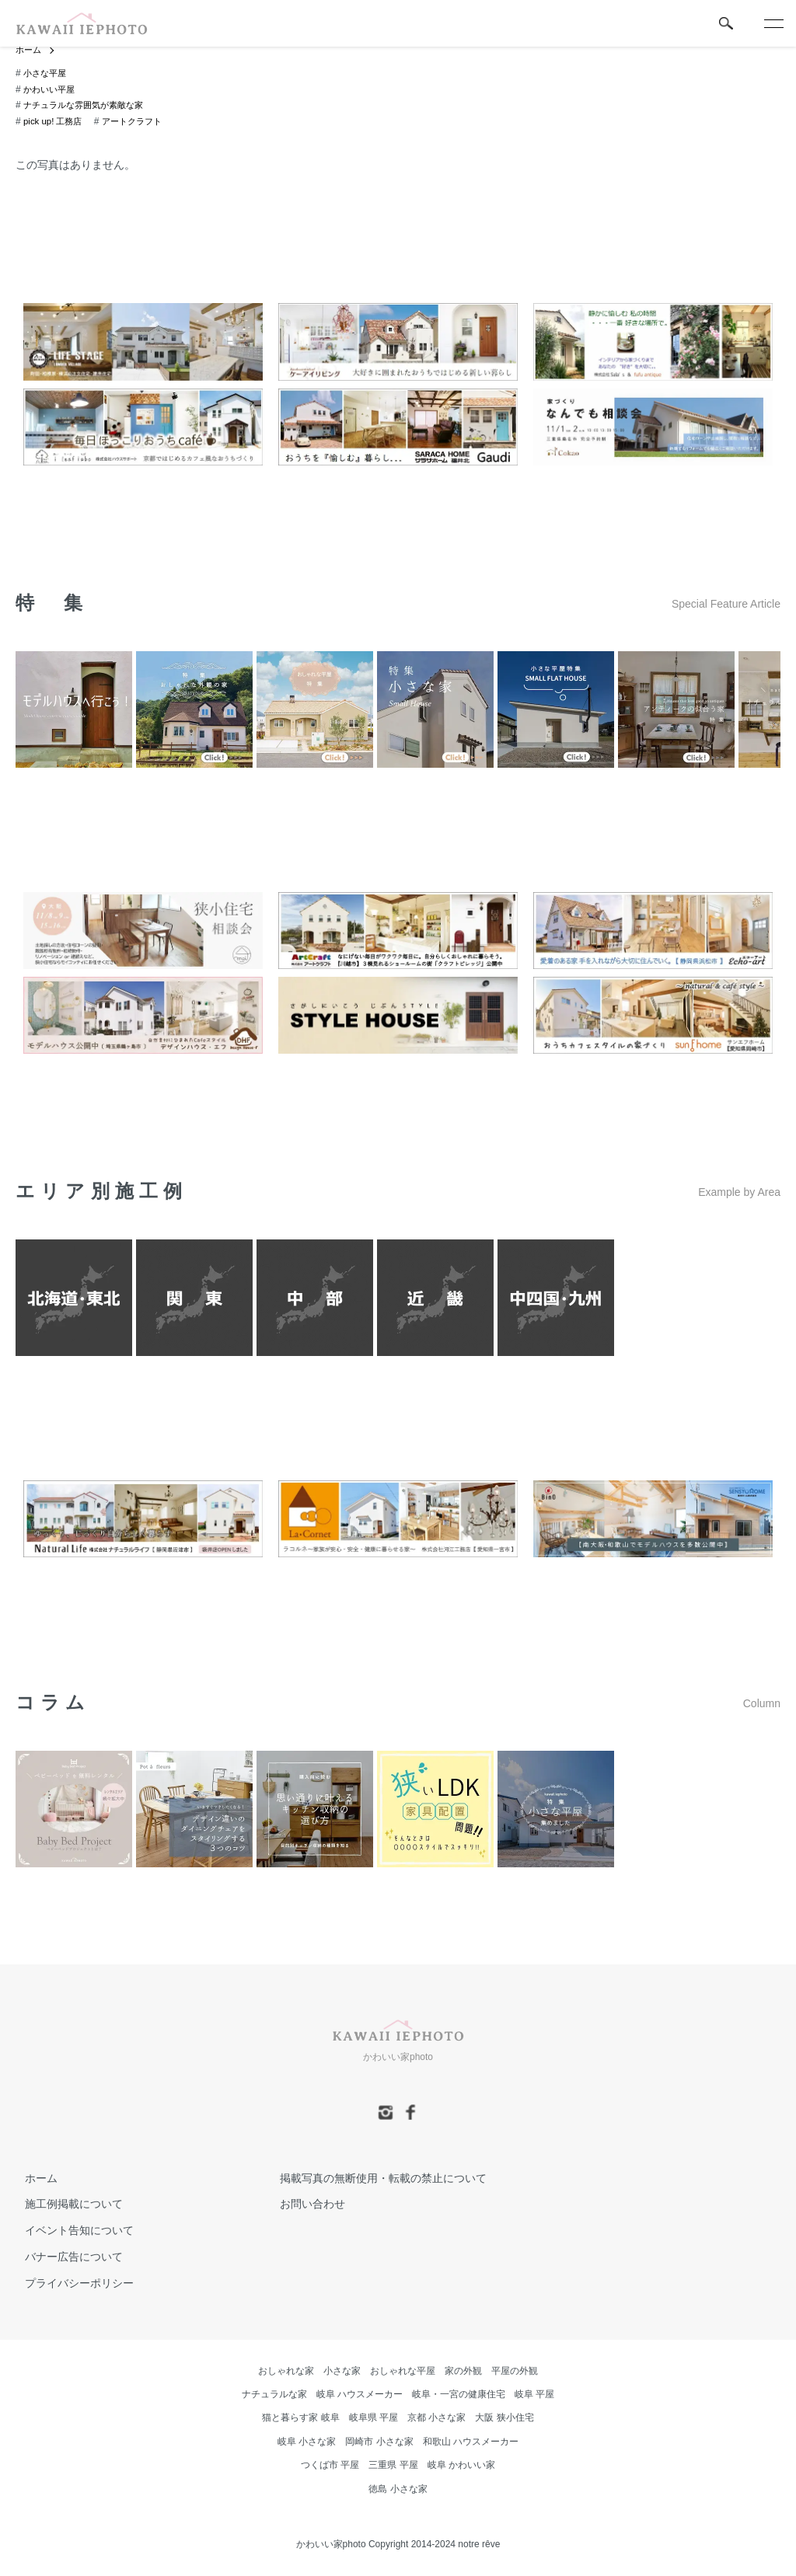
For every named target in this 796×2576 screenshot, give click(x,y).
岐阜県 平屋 (373, 2418)
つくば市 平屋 (330, 2465)
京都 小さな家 (436, 2418)
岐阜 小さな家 (307, 2442)
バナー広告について (64, 2257)
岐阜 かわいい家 (461, 2465)
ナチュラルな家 (274, 2395)
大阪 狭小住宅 (504, 2418)
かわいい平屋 (51, 90)
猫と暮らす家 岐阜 (300, 2418)
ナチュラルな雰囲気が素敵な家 (88, 105)
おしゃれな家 (286, 2371)
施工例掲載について (64, 2204)
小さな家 (342, 2371)
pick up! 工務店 (54, 122)
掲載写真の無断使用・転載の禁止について (374, 2179)
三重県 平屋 (392, 2465)
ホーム (30, 50)
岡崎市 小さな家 (379, 2442)
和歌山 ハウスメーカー (470, 2442)
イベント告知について (70, 2231)
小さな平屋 (46, 73)
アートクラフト (138, 122)
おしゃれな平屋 (402, 2371)
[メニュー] (772, 23)
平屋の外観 (514, 2371)
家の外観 (463, 2371)
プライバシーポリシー (70, 2284)
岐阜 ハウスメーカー (359, 2395)
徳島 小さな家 (397, 2489)
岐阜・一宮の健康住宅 (458, 2395)
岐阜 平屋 (534, 2395)
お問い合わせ (303, 2204)
